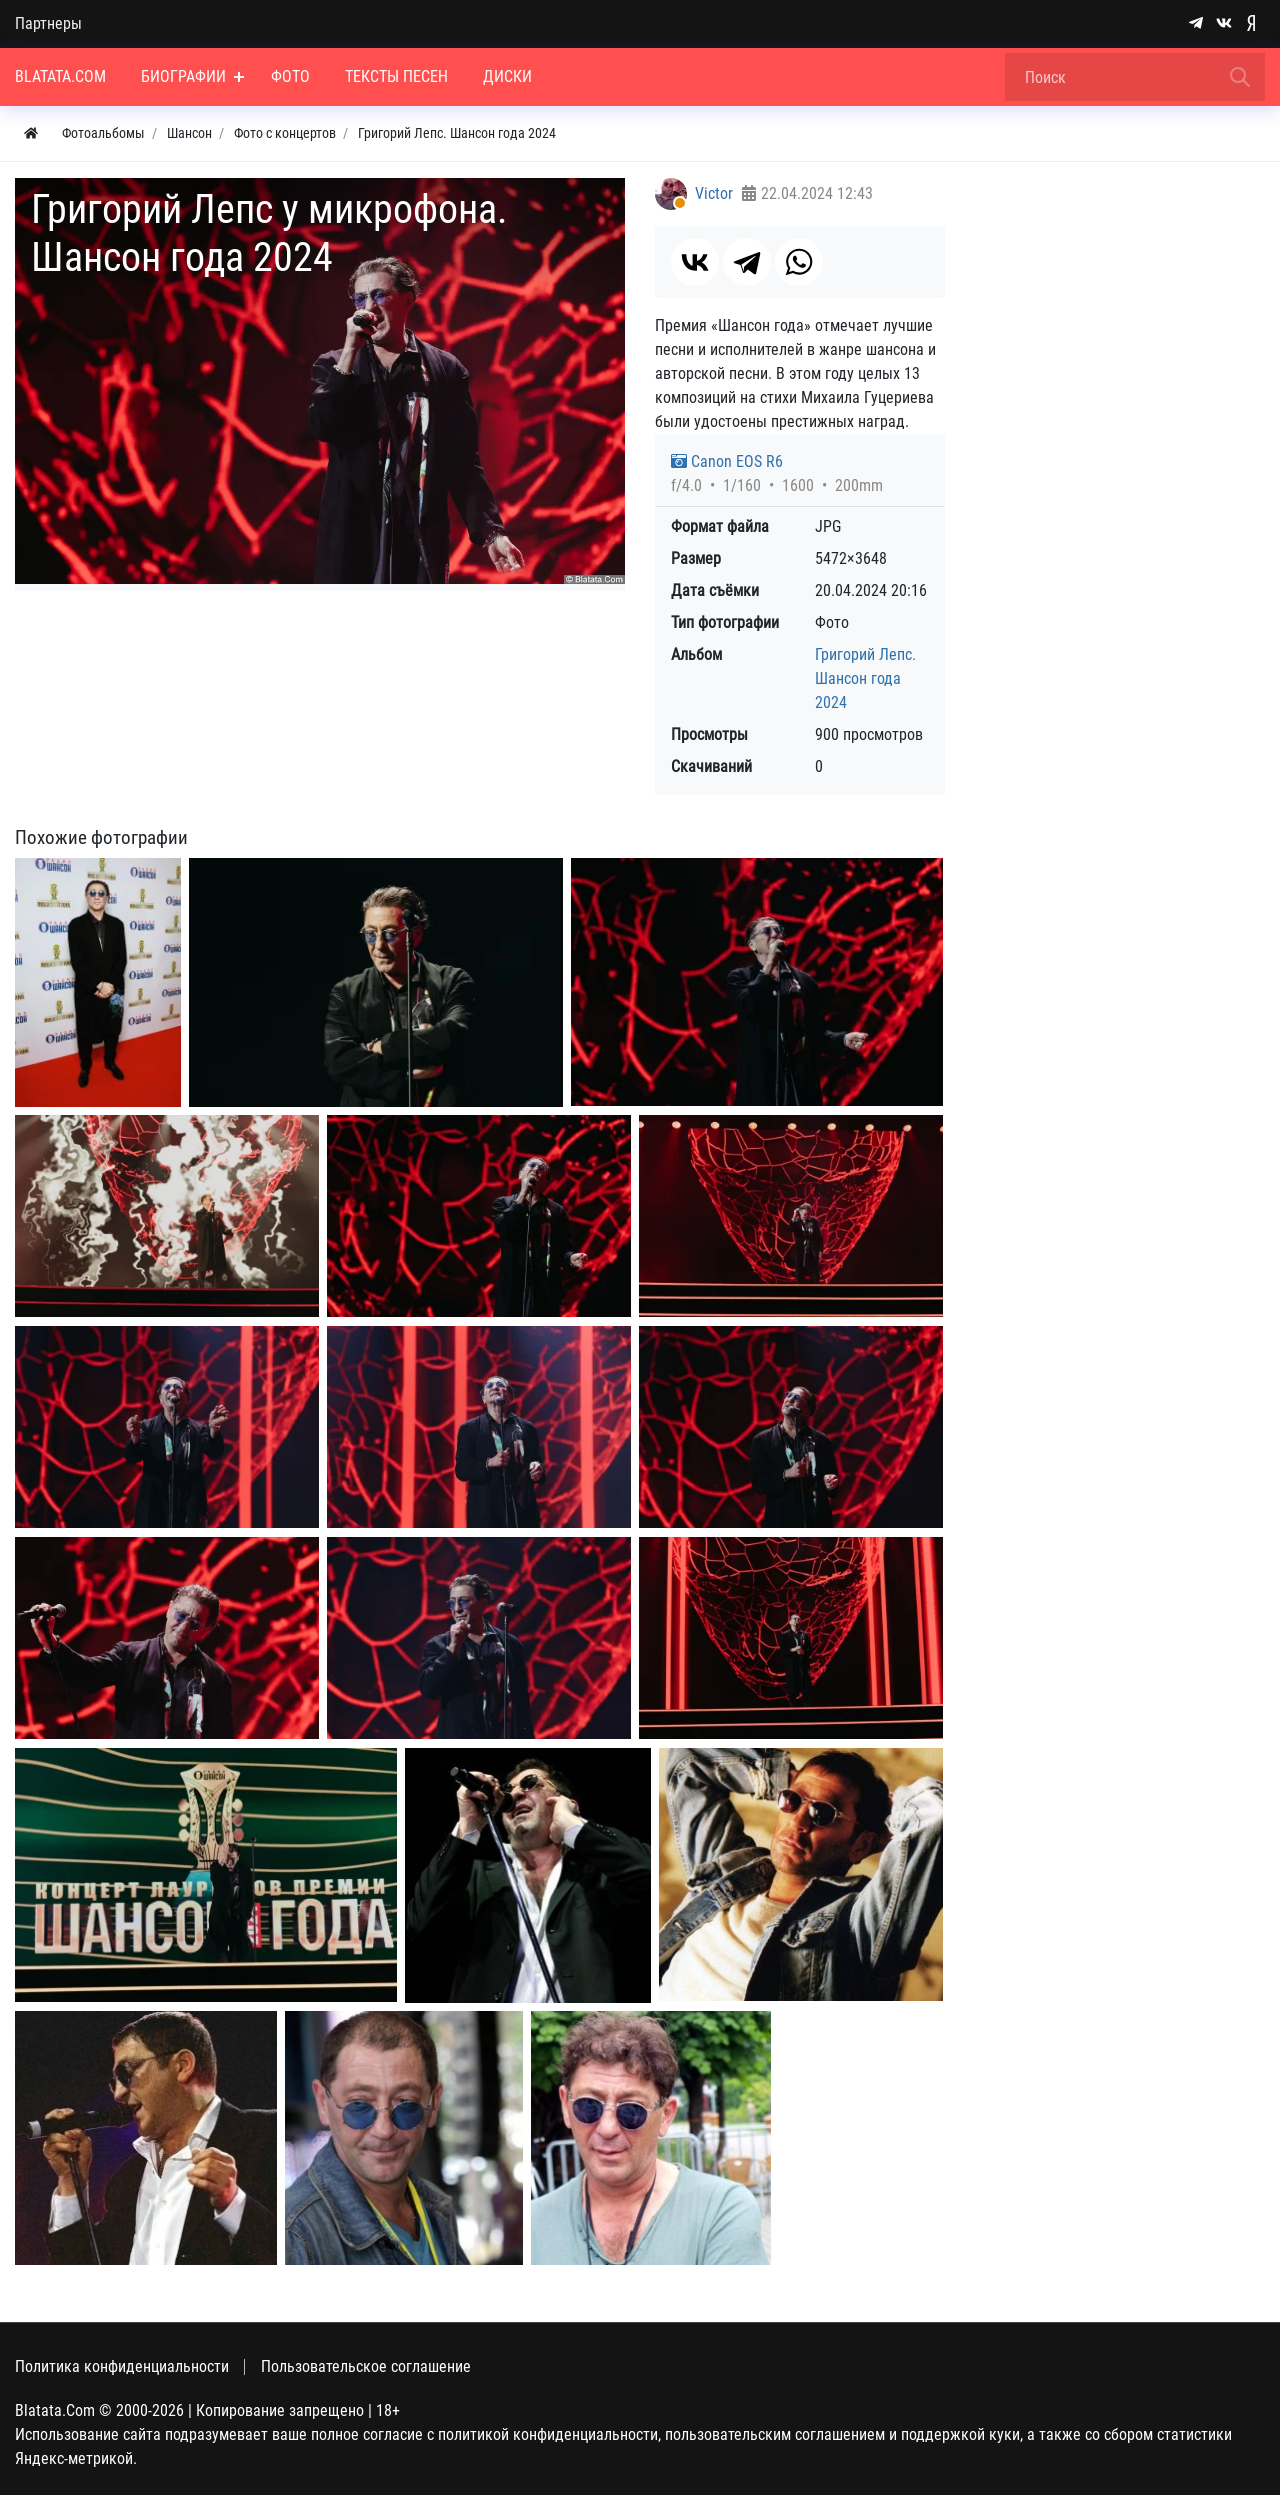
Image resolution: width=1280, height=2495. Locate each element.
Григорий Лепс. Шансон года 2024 (865, 678)
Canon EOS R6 (727, 461)
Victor (714, 193)
